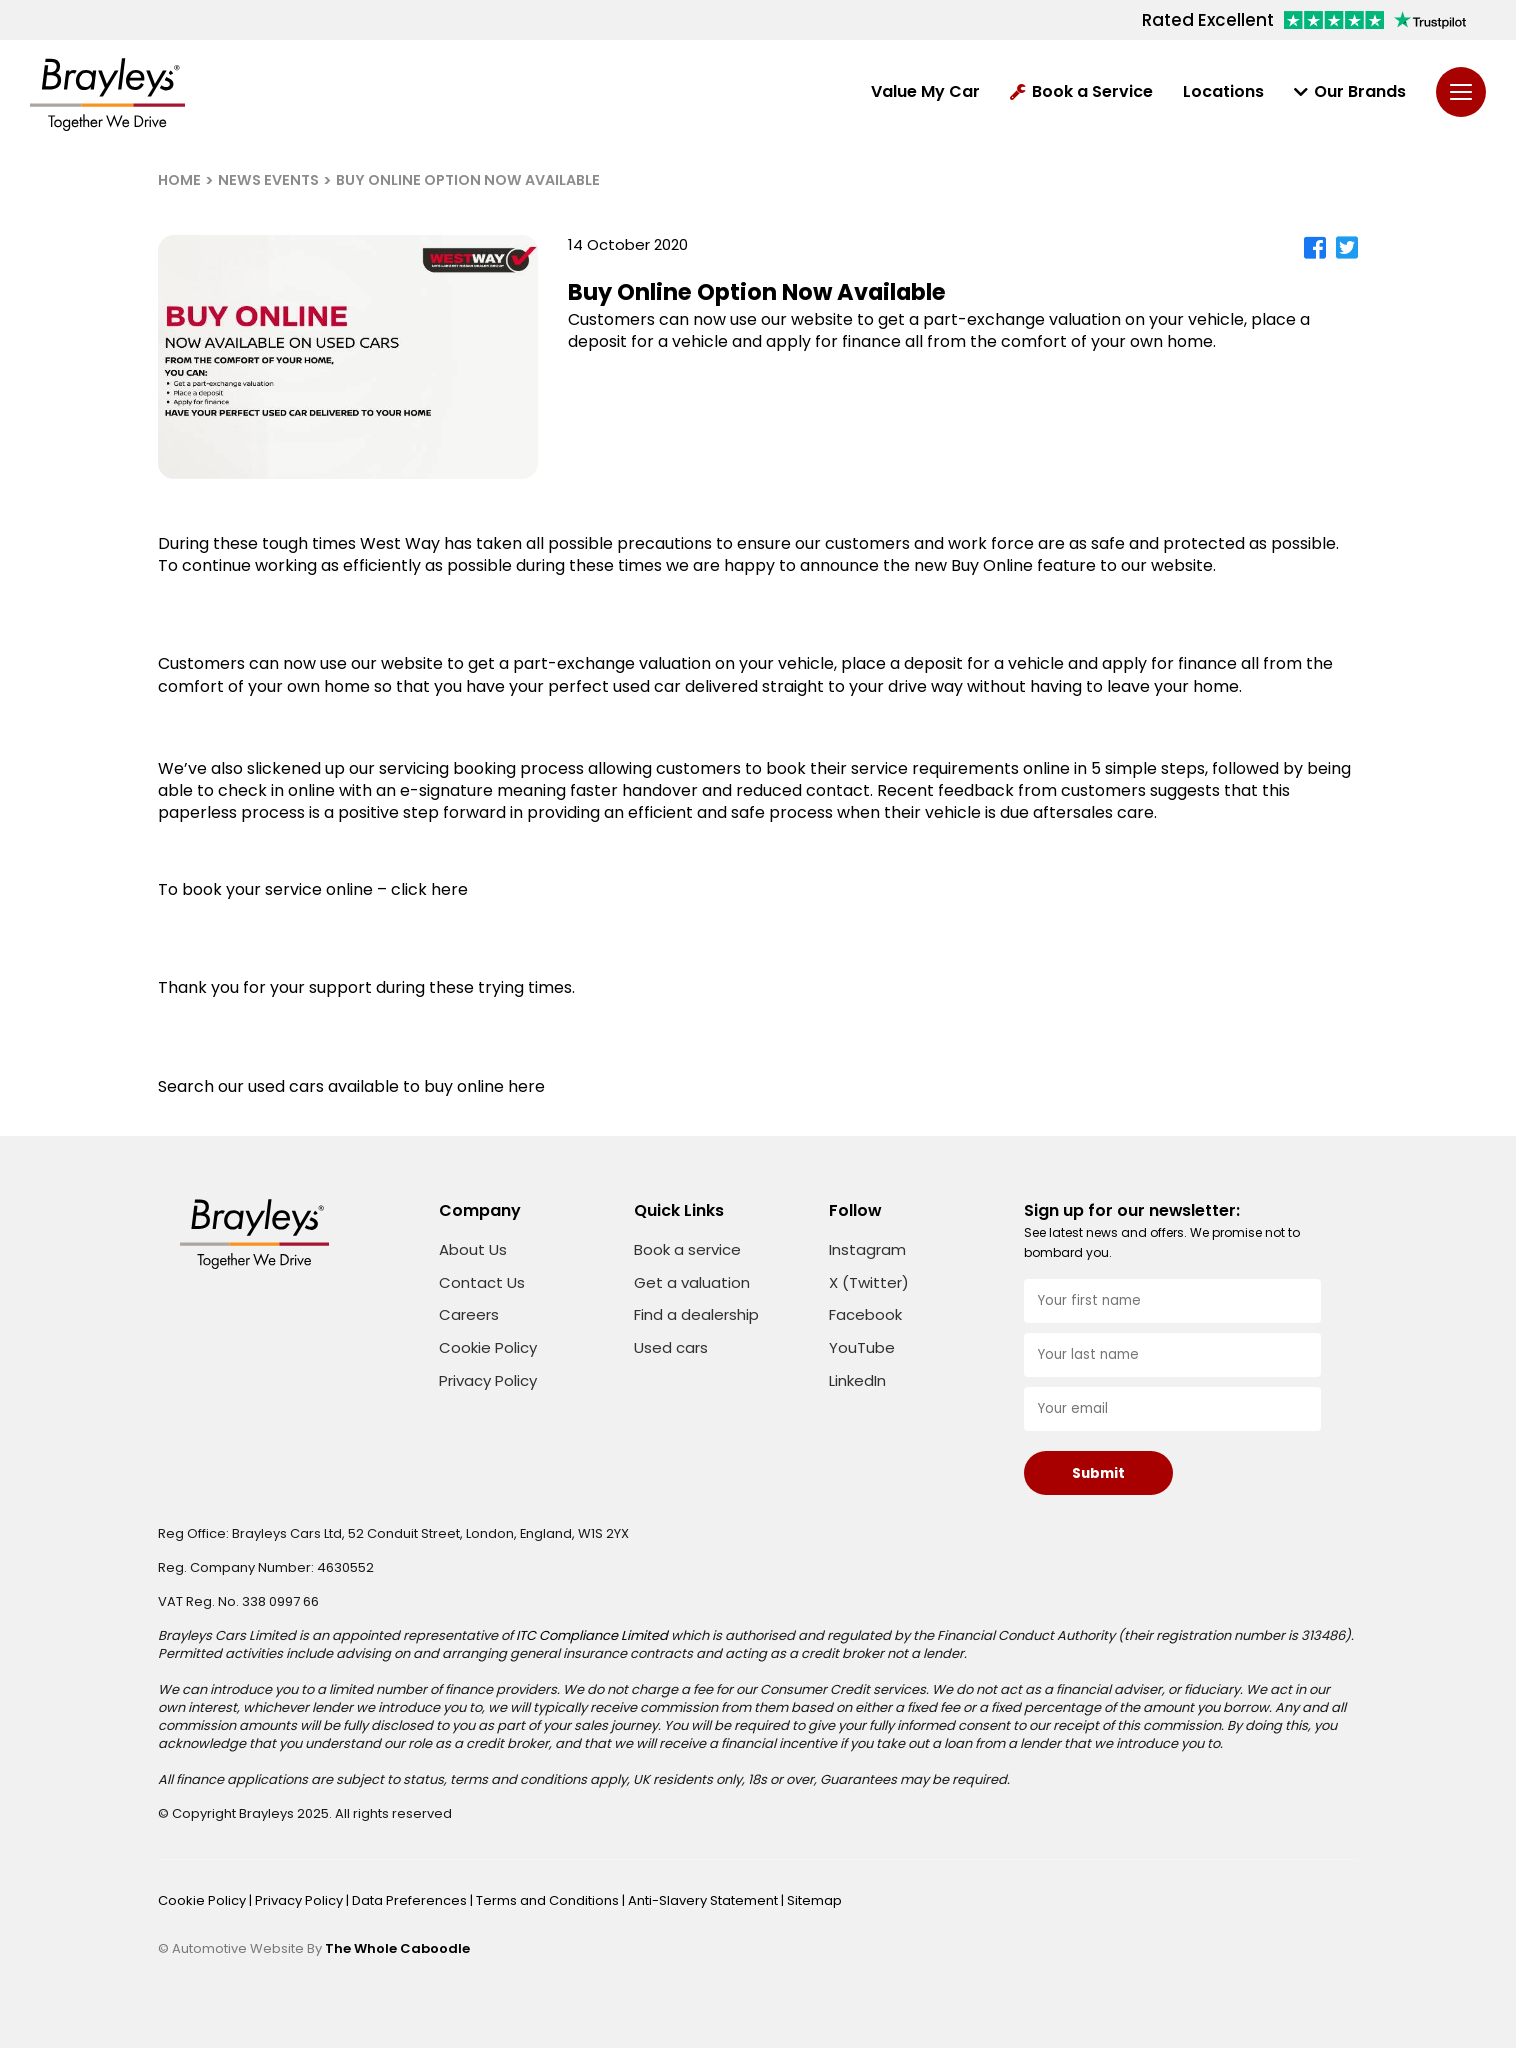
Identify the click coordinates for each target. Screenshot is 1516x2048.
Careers (469, 1314)
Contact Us (482, 1282)
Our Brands (1350, 92)
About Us (473, 1249)
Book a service (687, 1249)
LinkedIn (857, 1381)
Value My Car (925, 92)
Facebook (865, 1315)
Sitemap (814, 1900)
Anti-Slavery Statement (704, 1900)
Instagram (867, 1250)
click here (429, 889)
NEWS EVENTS (268, 180)
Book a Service (1081, 92)
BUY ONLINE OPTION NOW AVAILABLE (468, 180)
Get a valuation (692, 1282)
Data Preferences (411, 1900)
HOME (179, 180)
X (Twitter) (869, 1283)
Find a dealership (696, 1314)
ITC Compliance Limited (592, 1635)
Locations (1223, 92)
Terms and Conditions (549, 1900)
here (526, 1086)
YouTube (862, 1348)
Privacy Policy (488, 1380)
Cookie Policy (488, 1347)
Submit (1098, 1473)
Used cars (671, 1347)
